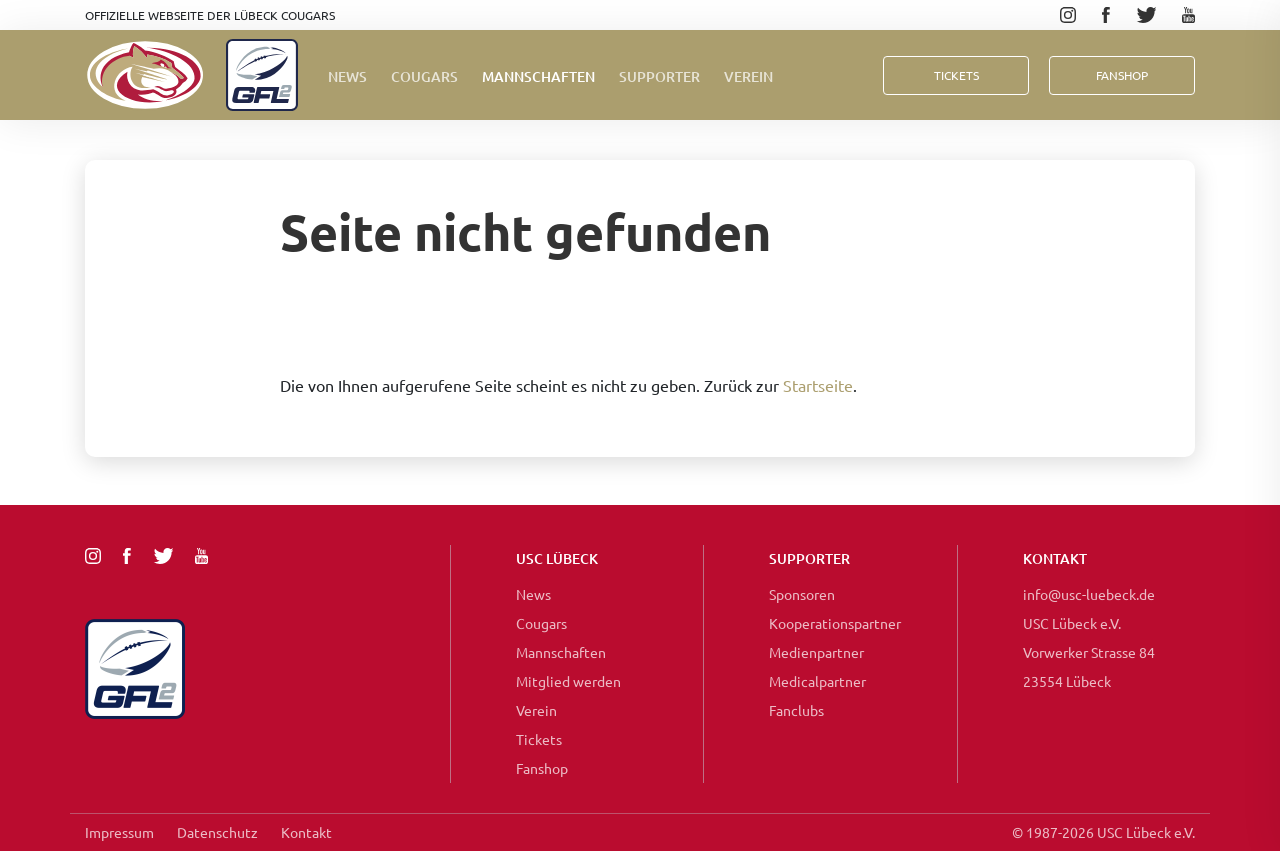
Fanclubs (796, 710)
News (347, 76)
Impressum (119, 832)
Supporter (659, 76)
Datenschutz (217, 832)
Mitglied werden (568, 681)
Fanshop (542, 768)
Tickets (956, 75)
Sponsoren (802, 594)
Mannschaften (538, 76)
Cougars (424, 76)
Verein (748, 76)
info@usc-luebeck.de (1089, 594)
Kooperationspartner (835, 623)
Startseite (818, 385)
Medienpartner (816, 652)
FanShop (1122, 75)
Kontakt (306, 832)
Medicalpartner (817, 681)
